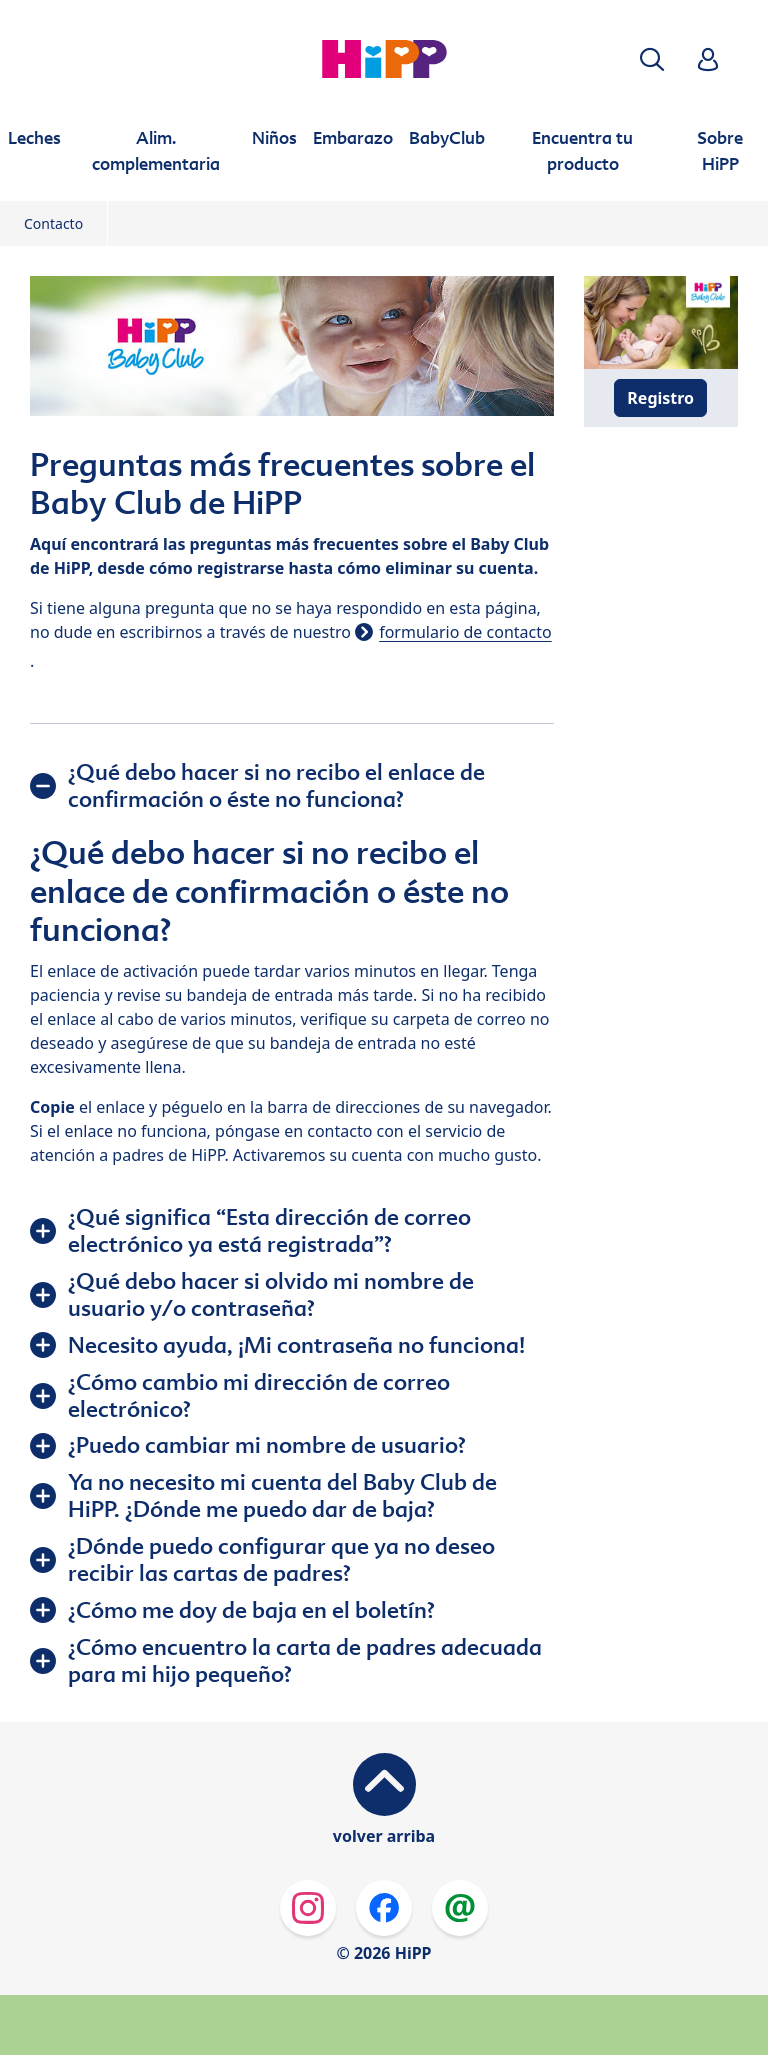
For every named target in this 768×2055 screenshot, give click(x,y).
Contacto (53, 223)
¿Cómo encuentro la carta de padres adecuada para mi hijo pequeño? (305, 1660)
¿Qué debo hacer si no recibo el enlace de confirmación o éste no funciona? (276, 785)
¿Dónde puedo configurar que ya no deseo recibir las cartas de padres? (281, 1559)
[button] (652, 59)
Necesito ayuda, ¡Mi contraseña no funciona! (296, 1345)
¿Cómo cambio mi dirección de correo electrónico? (259, 1395)
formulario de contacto (465, 632)
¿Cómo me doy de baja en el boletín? (251, 1610)
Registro (660, 398)
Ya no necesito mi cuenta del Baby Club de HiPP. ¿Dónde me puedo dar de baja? (282, 1495)
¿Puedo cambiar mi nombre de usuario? (267, 1445)
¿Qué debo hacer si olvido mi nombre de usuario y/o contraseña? (271, 1294)
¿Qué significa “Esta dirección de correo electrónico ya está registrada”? (269, 1230)
